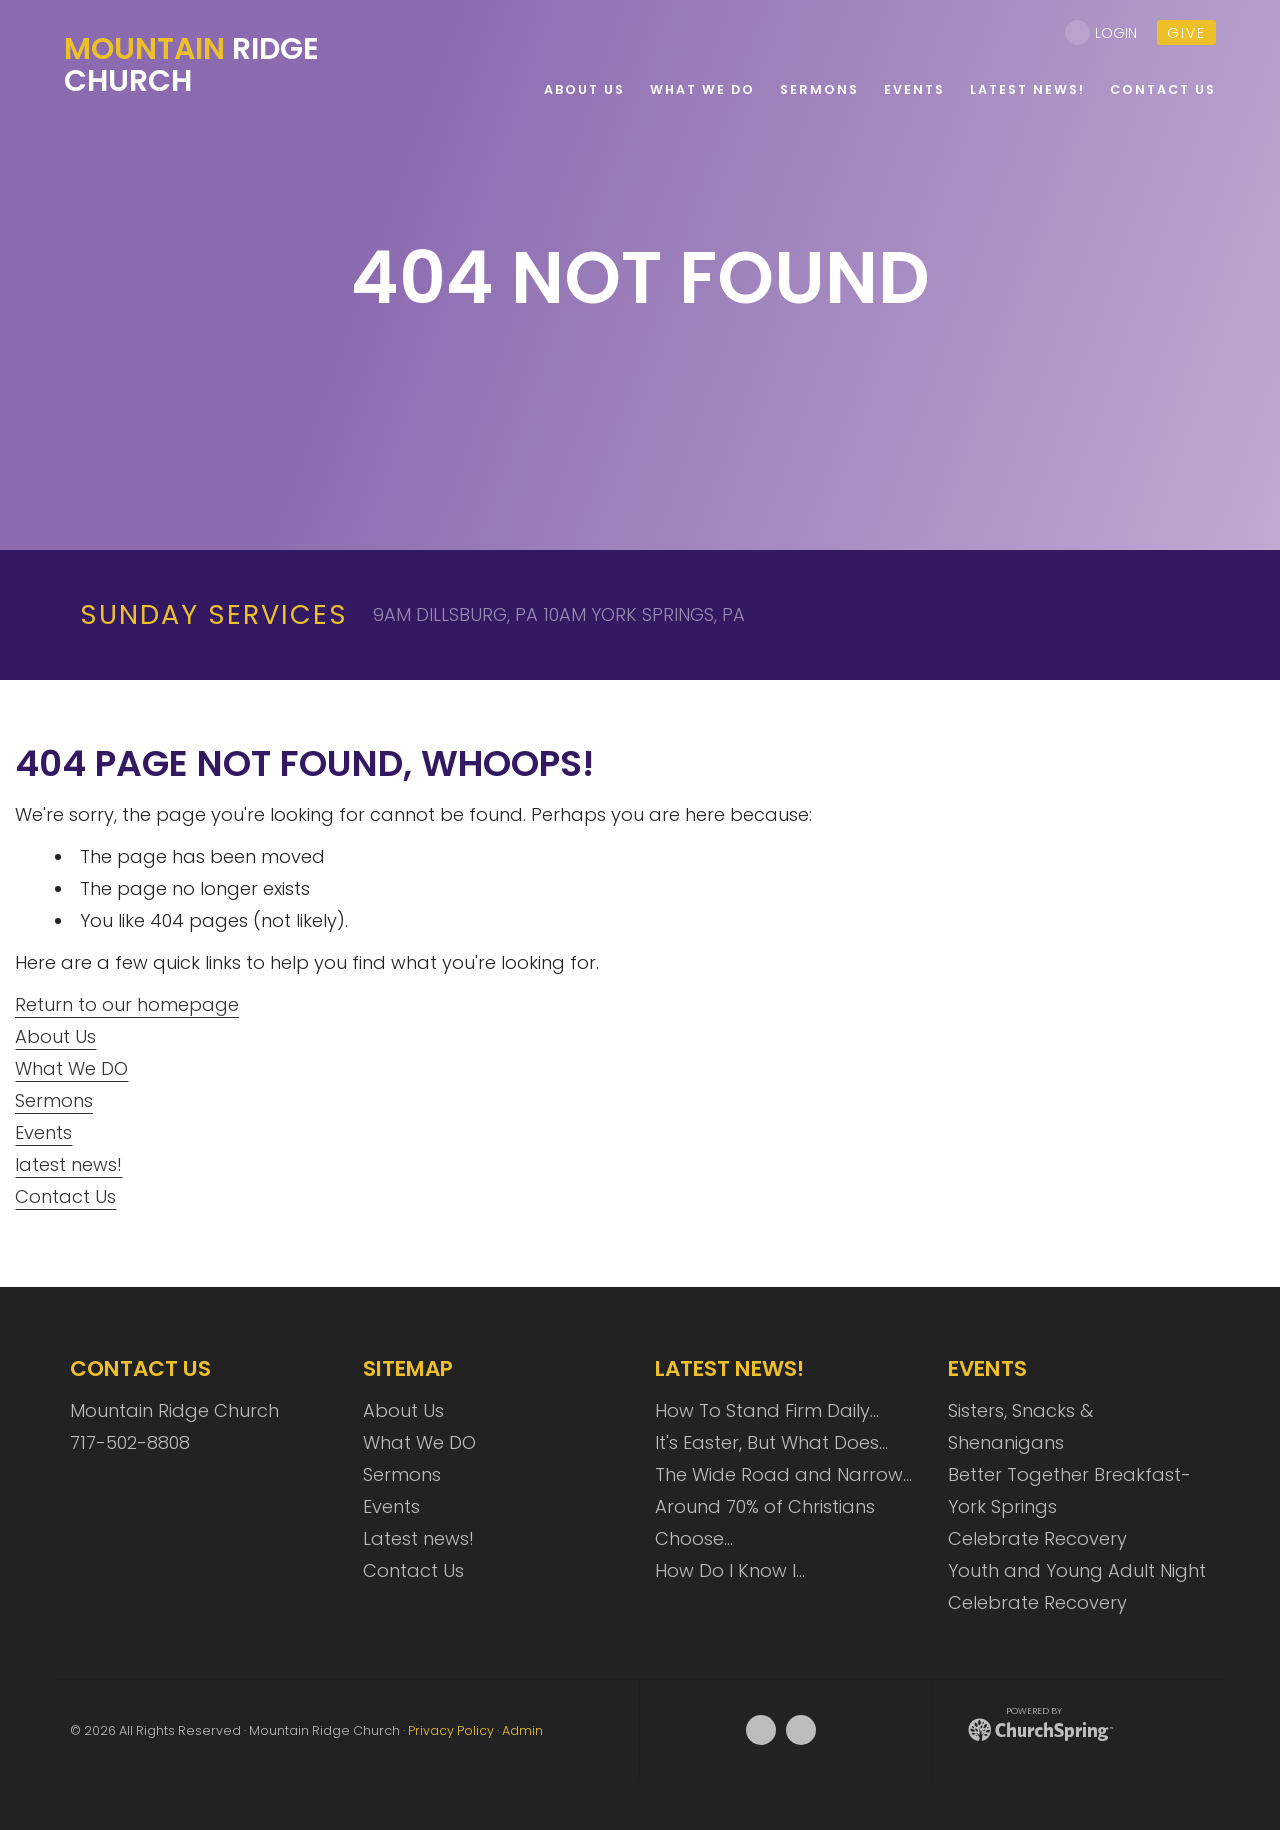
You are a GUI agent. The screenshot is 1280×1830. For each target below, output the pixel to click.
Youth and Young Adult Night (1077, 1570)
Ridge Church (191, 65)
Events (43, 1132)
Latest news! (418, 1538)
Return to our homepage (127, 1004)
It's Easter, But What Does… (771, 1442)
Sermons (54, 1100)
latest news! (68, 1164)
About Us (55, 1036)
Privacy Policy (451, 1730)
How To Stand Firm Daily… (767, 1410)
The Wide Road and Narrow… (783, 1474)
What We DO (71, 1068)
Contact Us (65, 1196)
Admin (522, 1730)
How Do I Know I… (730, 1570)
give (1186, 33)
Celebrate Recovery (1037, 1538)
